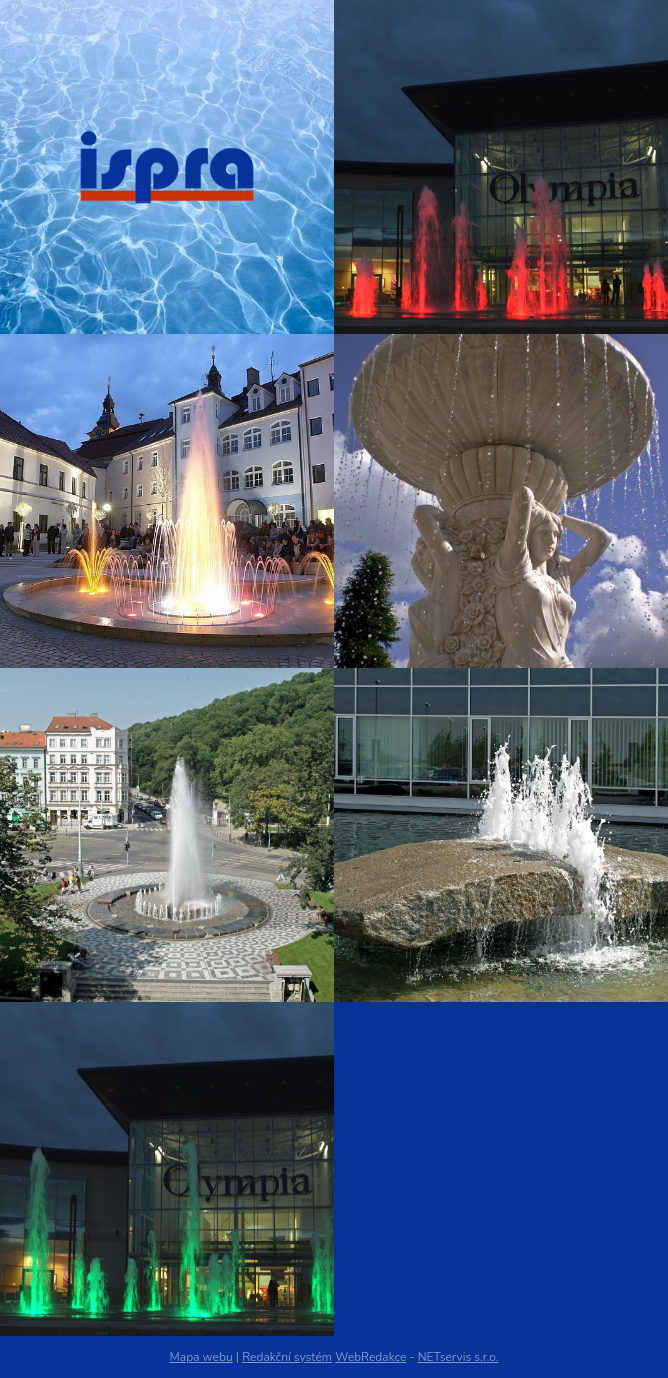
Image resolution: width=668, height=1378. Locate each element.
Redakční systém (287, 1357)
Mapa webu (201, 1357)
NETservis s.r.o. (458, 1357)
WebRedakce (370, 1357)
